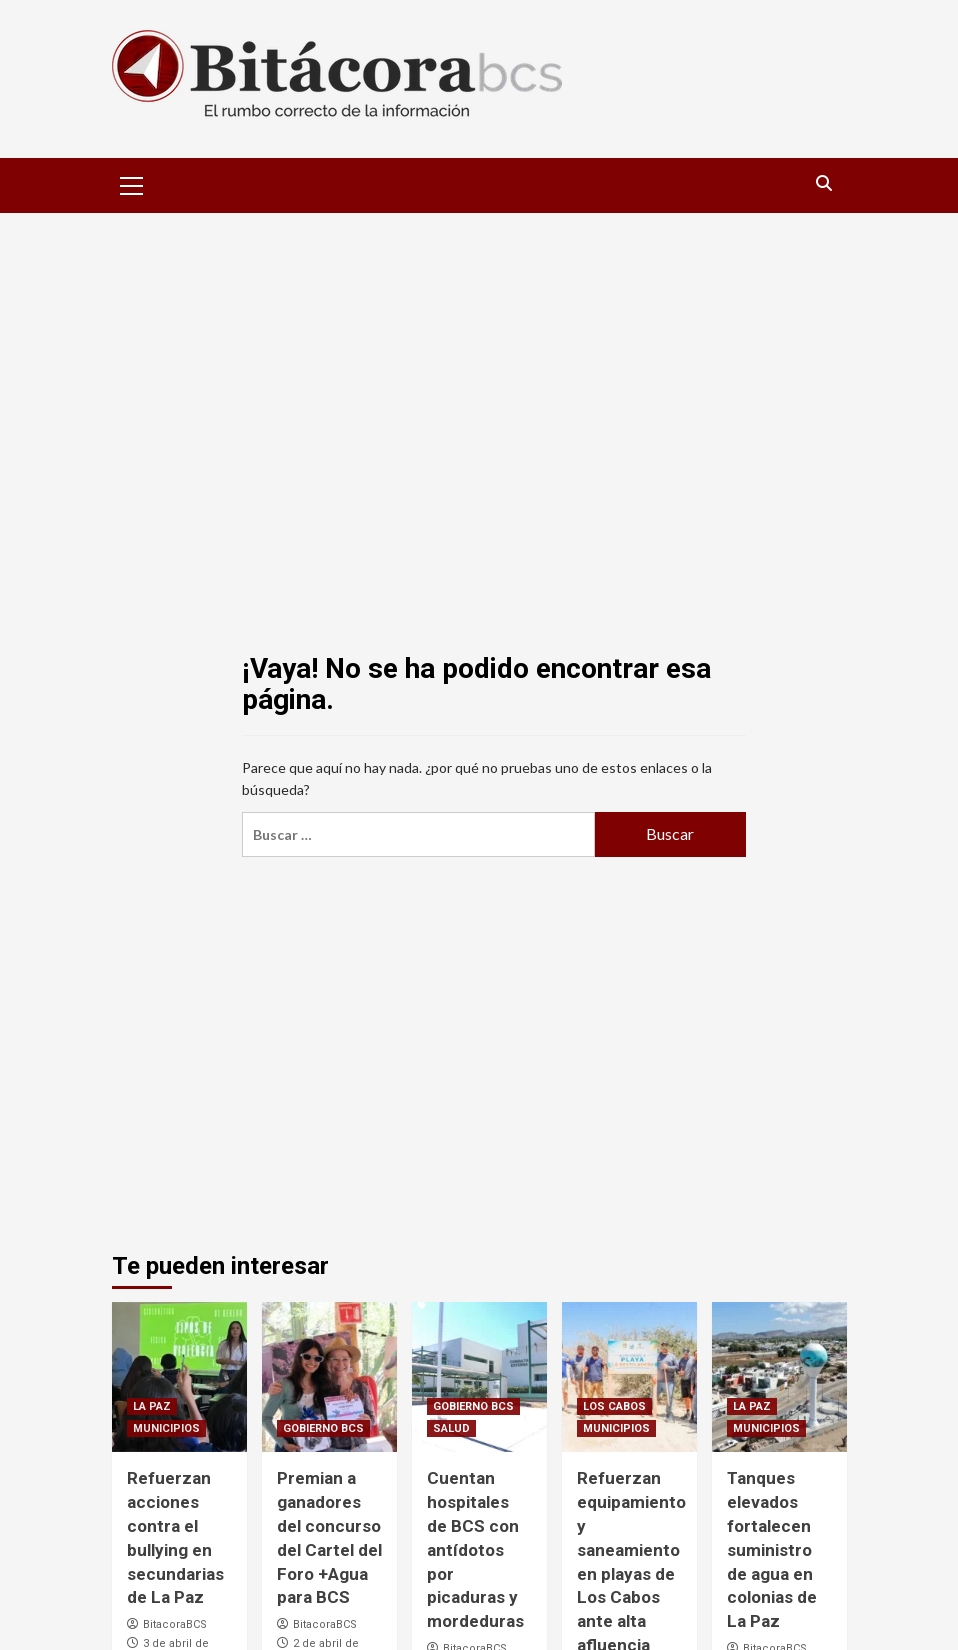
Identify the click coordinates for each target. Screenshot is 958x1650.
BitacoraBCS (175, 1624)
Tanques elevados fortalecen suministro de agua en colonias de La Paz (772, 1549)
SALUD (451, 1428)
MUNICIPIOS (166, 1428)
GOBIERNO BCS (323, 1428)
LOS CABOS (614, 1406)
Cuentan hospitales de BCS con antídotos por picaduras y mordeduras (475, 1549)
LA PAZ (152, 1406)
